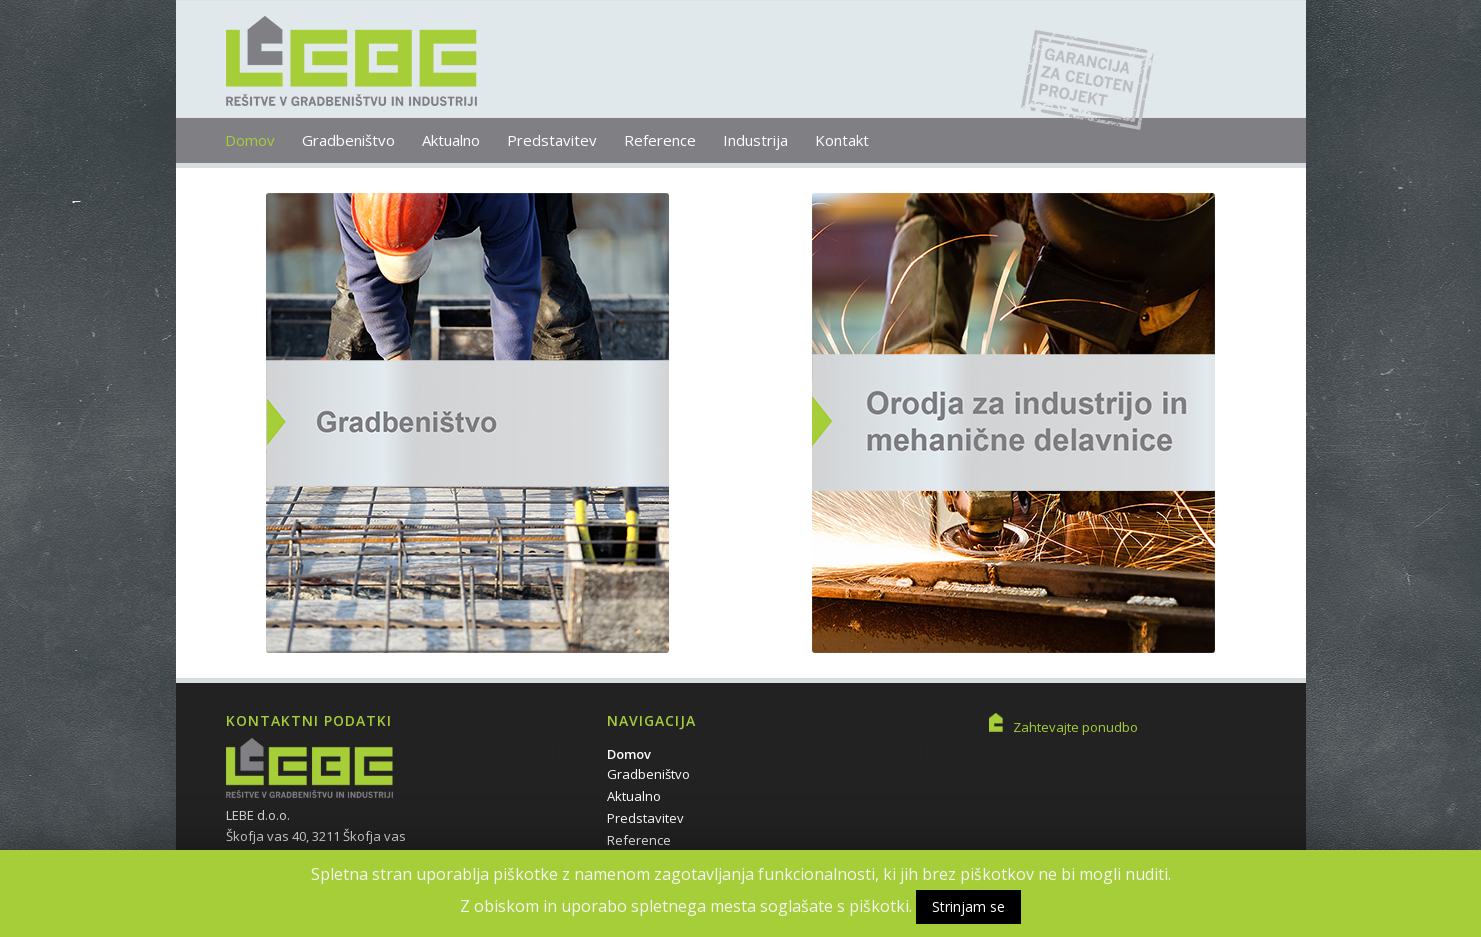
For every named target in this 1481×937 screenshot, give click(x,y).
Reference (639, 840)
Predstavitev (645, 818)
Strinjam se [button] (968, 906)
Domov (629, 754)
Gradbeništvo (648, 774)
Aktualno (634, 796)
